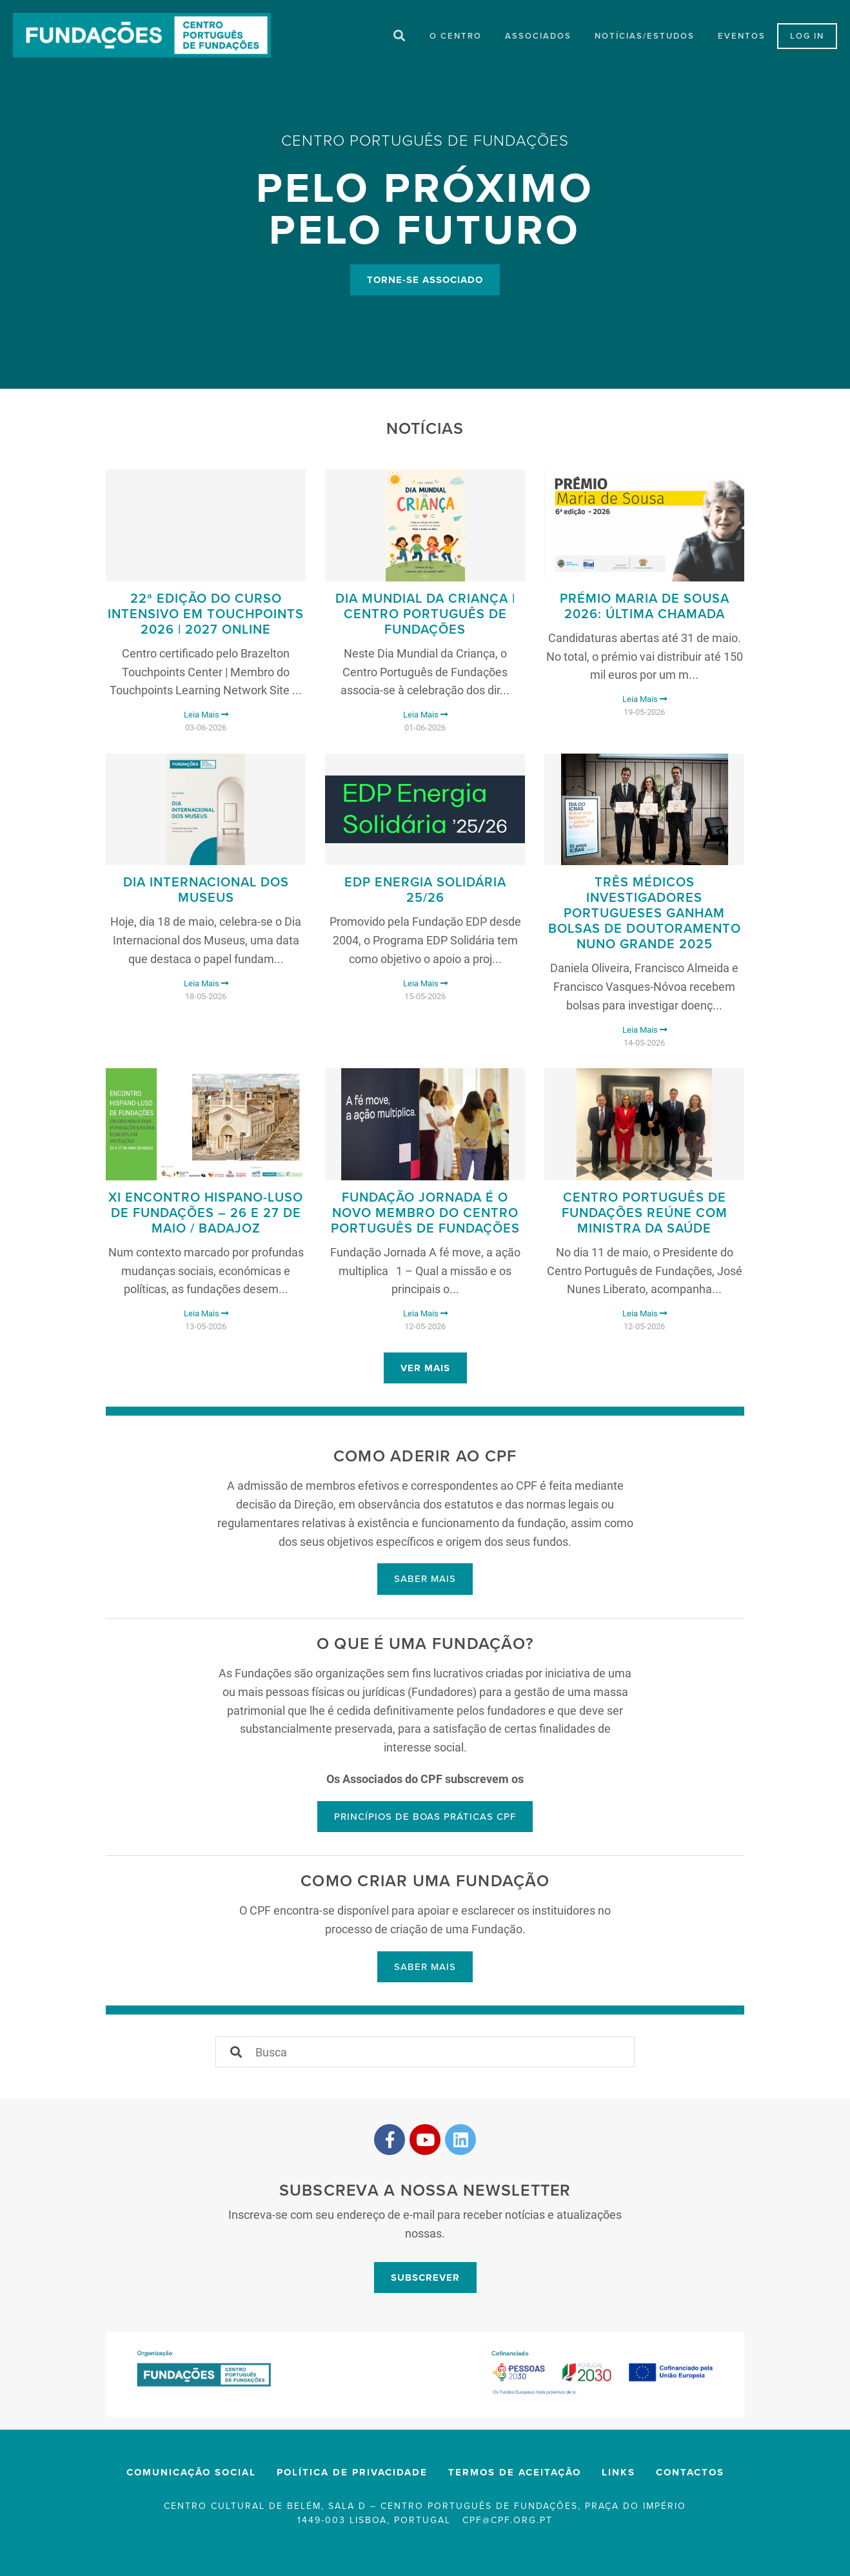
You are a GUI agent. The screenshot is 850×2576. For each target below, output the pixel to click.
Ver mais (425, 1370)
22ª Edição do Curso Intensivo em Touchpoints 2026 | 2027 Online (206, 617)
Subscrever (425, 2280)
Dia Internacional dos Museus (206, 892)
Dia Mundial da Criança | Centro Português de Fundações (425, 617)
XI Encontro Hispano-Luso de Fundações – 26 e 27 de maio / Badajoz (205, 1216)
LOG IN (807, 37)
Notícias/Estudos (645, 37)
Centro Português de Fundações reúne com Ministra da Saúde (644, 1216)
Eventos (742, 37)
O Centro (456, 37)
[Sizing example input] (445, 2054)
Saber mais (425, 1581)
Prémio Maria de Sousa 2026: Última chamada (644, 609)
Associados (538, 37)
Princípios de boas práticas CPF (425, 1819)
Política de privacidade (352, 2475)
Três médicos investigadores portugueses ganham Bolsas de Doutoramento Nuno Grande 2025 (644, 916)
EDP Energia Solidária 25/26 (425, 892)
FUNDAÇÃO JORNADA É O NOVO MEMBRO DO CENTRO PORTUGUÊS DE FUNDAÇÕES (425, 1216)
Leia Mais (206, 717)
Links (618, 2475)
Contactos (690, 2475)
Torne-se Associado (425, 280)
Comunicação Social (191, 2475)
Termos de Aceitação (514, 2475)
